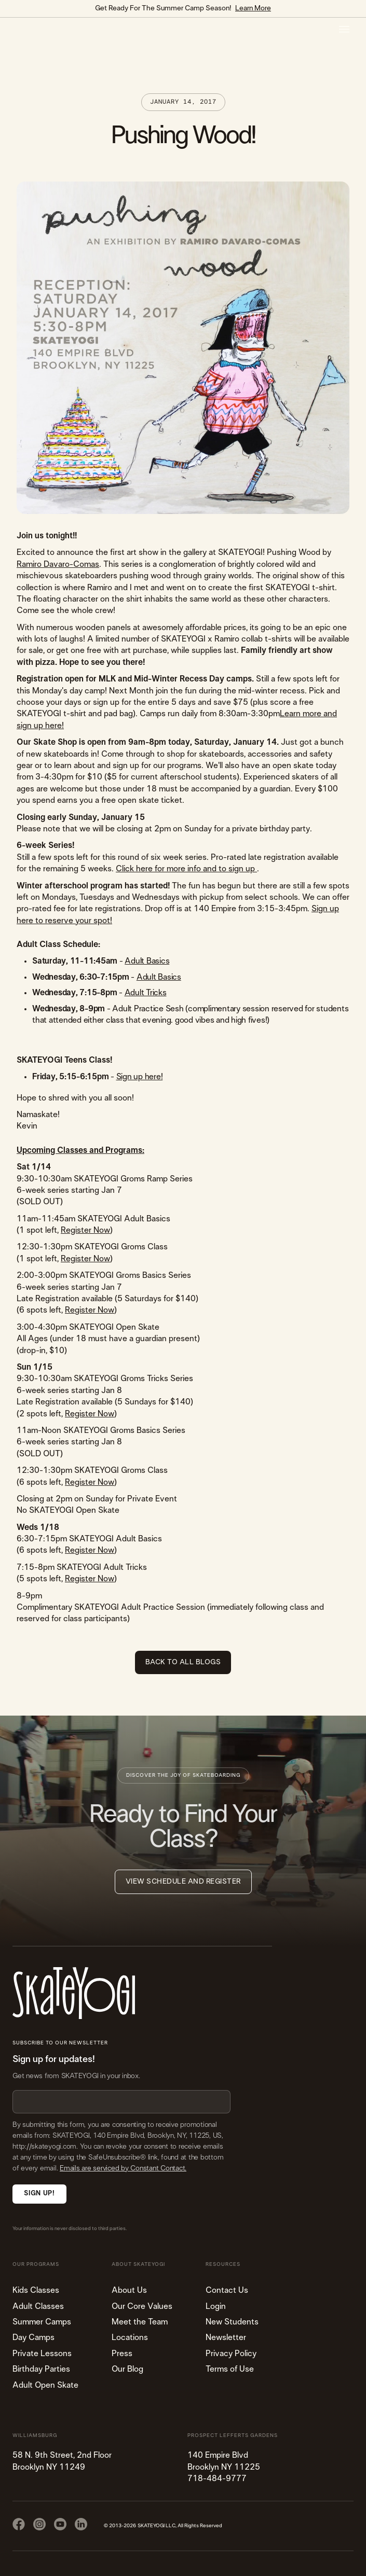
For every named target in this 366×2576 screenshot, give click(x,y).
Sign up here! (139, 1077)
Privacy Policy (231, 2353)
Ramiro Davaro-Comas (58, 564)
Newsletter (226, 2337)
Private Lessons (42, 2353)
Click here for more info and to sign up (186, 869)
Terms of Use (230, 2369)
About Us (129, 2290)
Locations (130, 2337)
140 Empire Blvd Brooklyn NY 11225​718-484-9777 (223, 2467)
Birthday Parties (41, 2369)
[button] (344, 29)
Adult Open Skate (45, 2385)
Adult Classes (38, 2306)
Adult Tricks (146, 992)
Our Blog (127, 2369)
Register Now (85, 1230)
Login (216, 2306)
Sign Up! (39, 2193)
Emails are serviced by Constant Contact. (123, 2168)
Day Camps (33, 2337)
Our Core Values (142, 2306)
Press (122, 2353)
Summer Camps (41, 2322)
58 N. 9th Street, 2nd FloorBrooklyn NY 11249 (62, 2461)
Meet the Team (140, 2322)
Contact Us (227, 2290)
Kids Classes (35, 2290)
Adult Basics (147, 961)
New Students (232, 2322)
